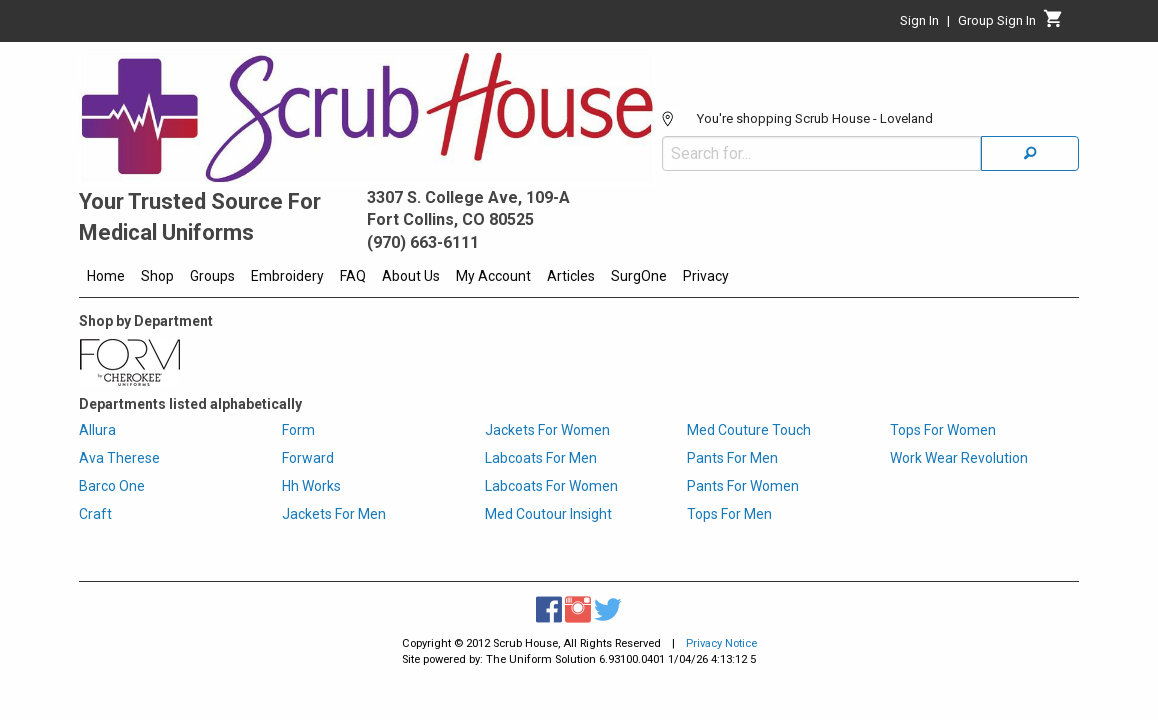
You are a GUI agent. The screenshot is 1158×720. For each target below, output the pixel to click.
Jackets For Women (547, 430)
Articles (571, 276)
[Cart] (1053, 24)
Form (298, 430)
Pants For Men (732, 458)
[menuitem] (106, 279)
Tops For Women (943, 430)
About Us (411, 276)
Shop (157, 276)
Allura (97, 430)
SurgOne (639, 276)
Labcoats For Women (551, 486)
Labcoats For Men (541, 458)
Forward (308, 458)
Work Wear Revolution (959, 458)
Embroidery (287, 276)
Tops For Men (729, 514)
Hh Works (311, 486)
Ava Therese (119, 458)
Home (106, 276)
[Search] (1030, 93)
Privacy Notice (721, 643)
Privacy (706, 276)
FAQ (353, 276)
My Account (493, 276)
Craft (95, 514)
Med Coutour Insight (548, 514)
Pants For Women (743, 486)
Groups (212, 276)
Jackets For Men (334, 514)
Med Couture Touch (749, 430)
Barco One (112, 486)
